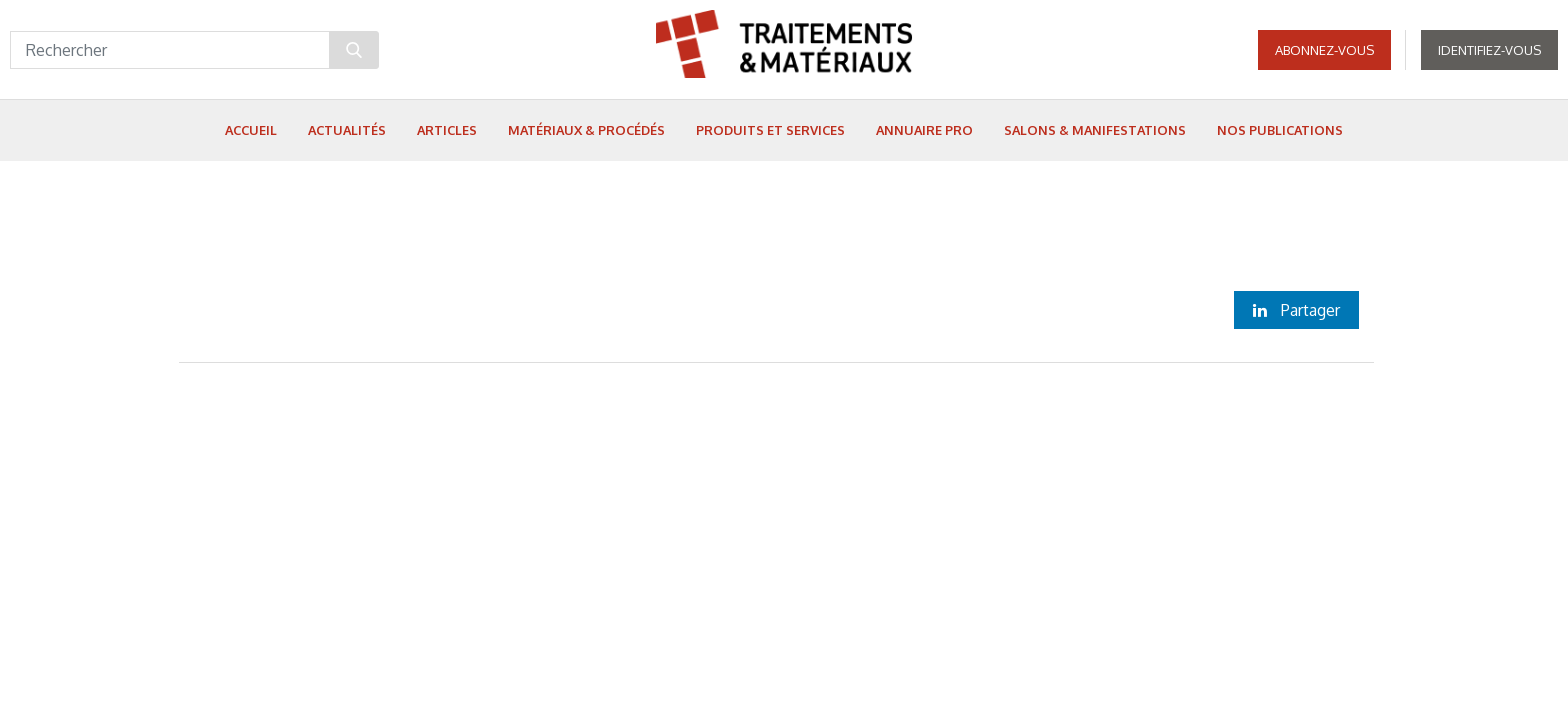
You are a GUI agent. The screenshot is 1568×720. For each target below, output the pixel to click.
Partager (1296, 310)
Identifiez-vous (1489, 50)
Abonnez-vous (1324, 50)
